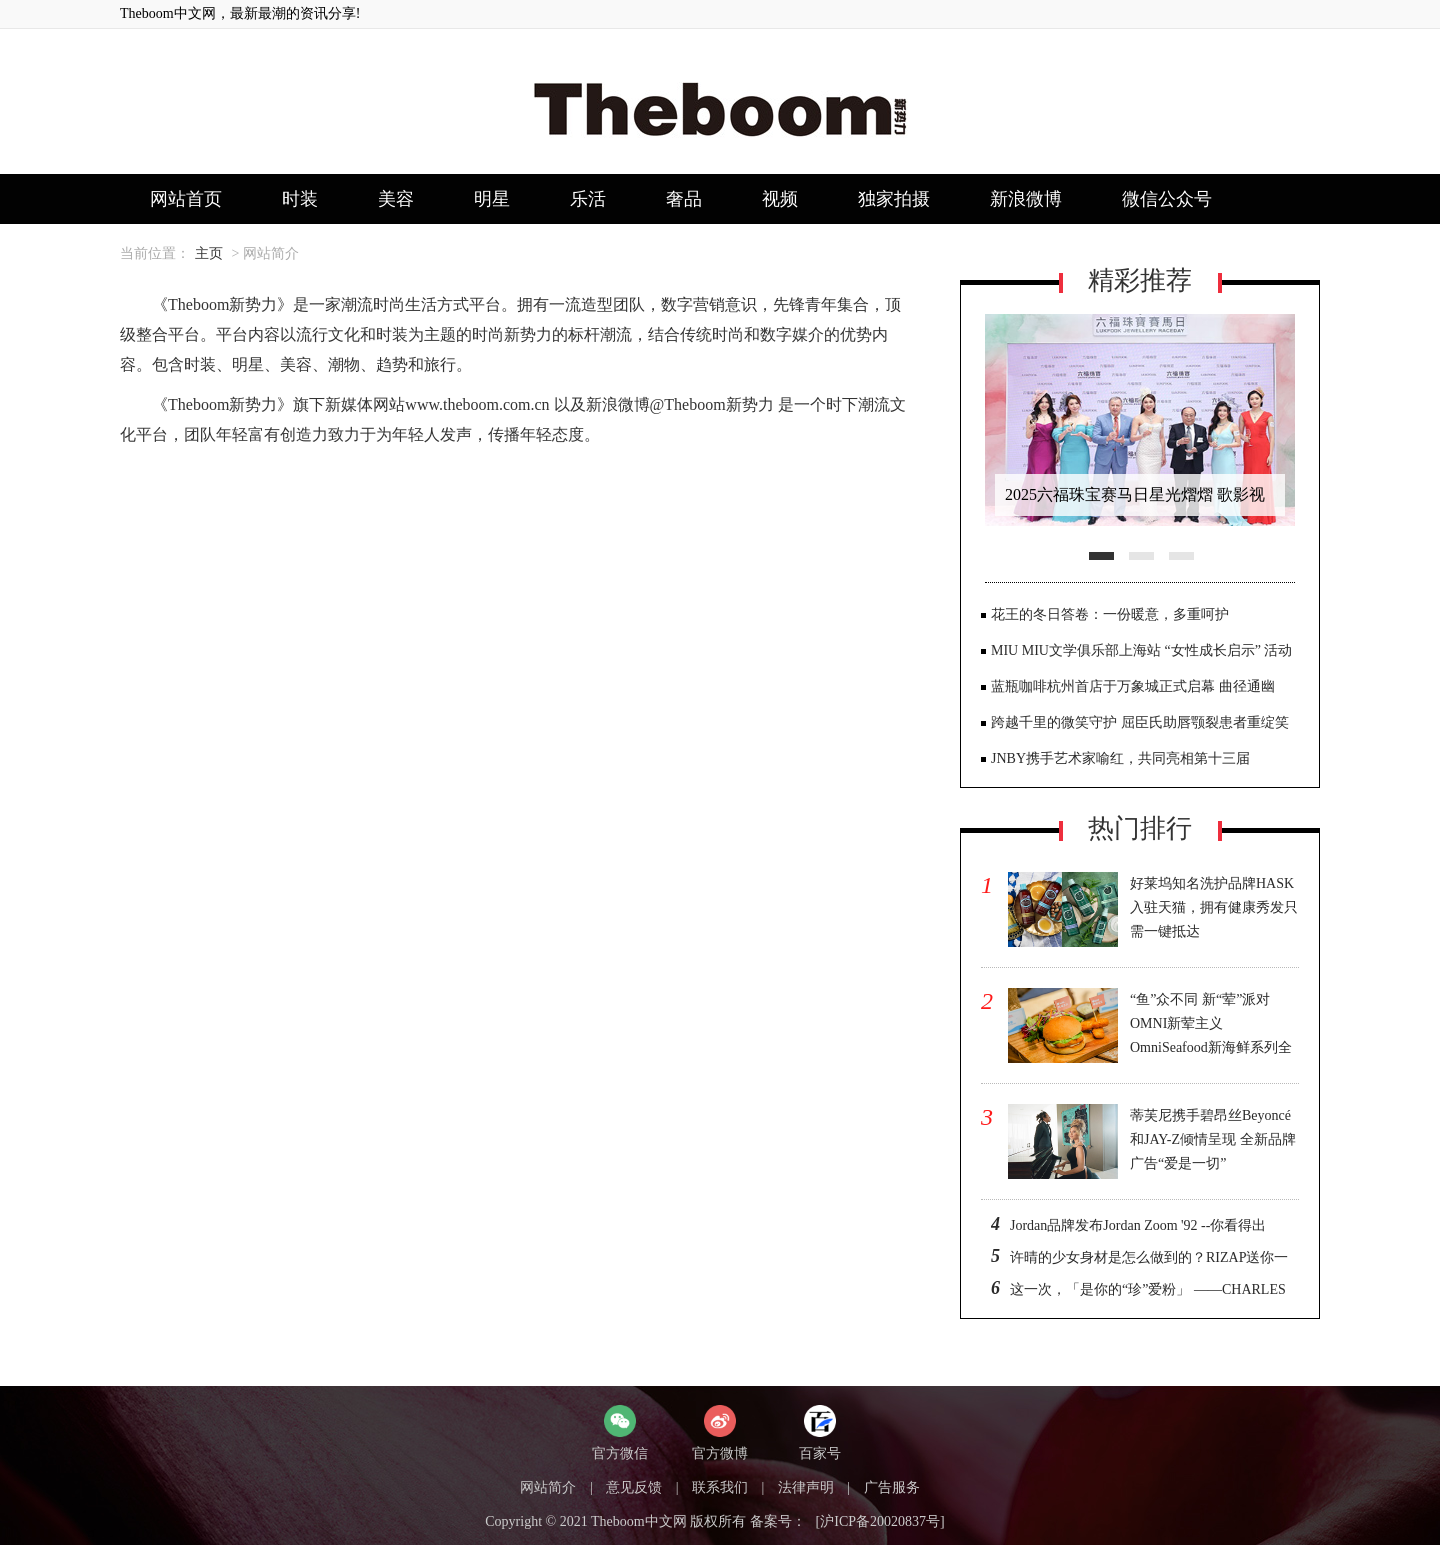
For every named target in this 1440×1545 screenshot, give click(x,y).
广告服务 (892, 1487)
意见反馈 (634, 1487)
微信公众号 (1167, 199)
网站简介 (548, 1487)
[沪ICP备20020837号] (880, 1521)
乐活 (588, 199)
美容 (396, 199)
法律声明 (806, 1487)
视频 (780, 199)
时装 (300, 199)
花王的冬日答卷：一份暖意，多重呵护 (1110, 614)
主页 (209, 253)
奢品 (684, 199)
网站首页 (186, 199)
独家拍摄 (894, 199)
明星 (492, 199)
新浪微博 (1026, 199)
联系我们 (720, 1487)
